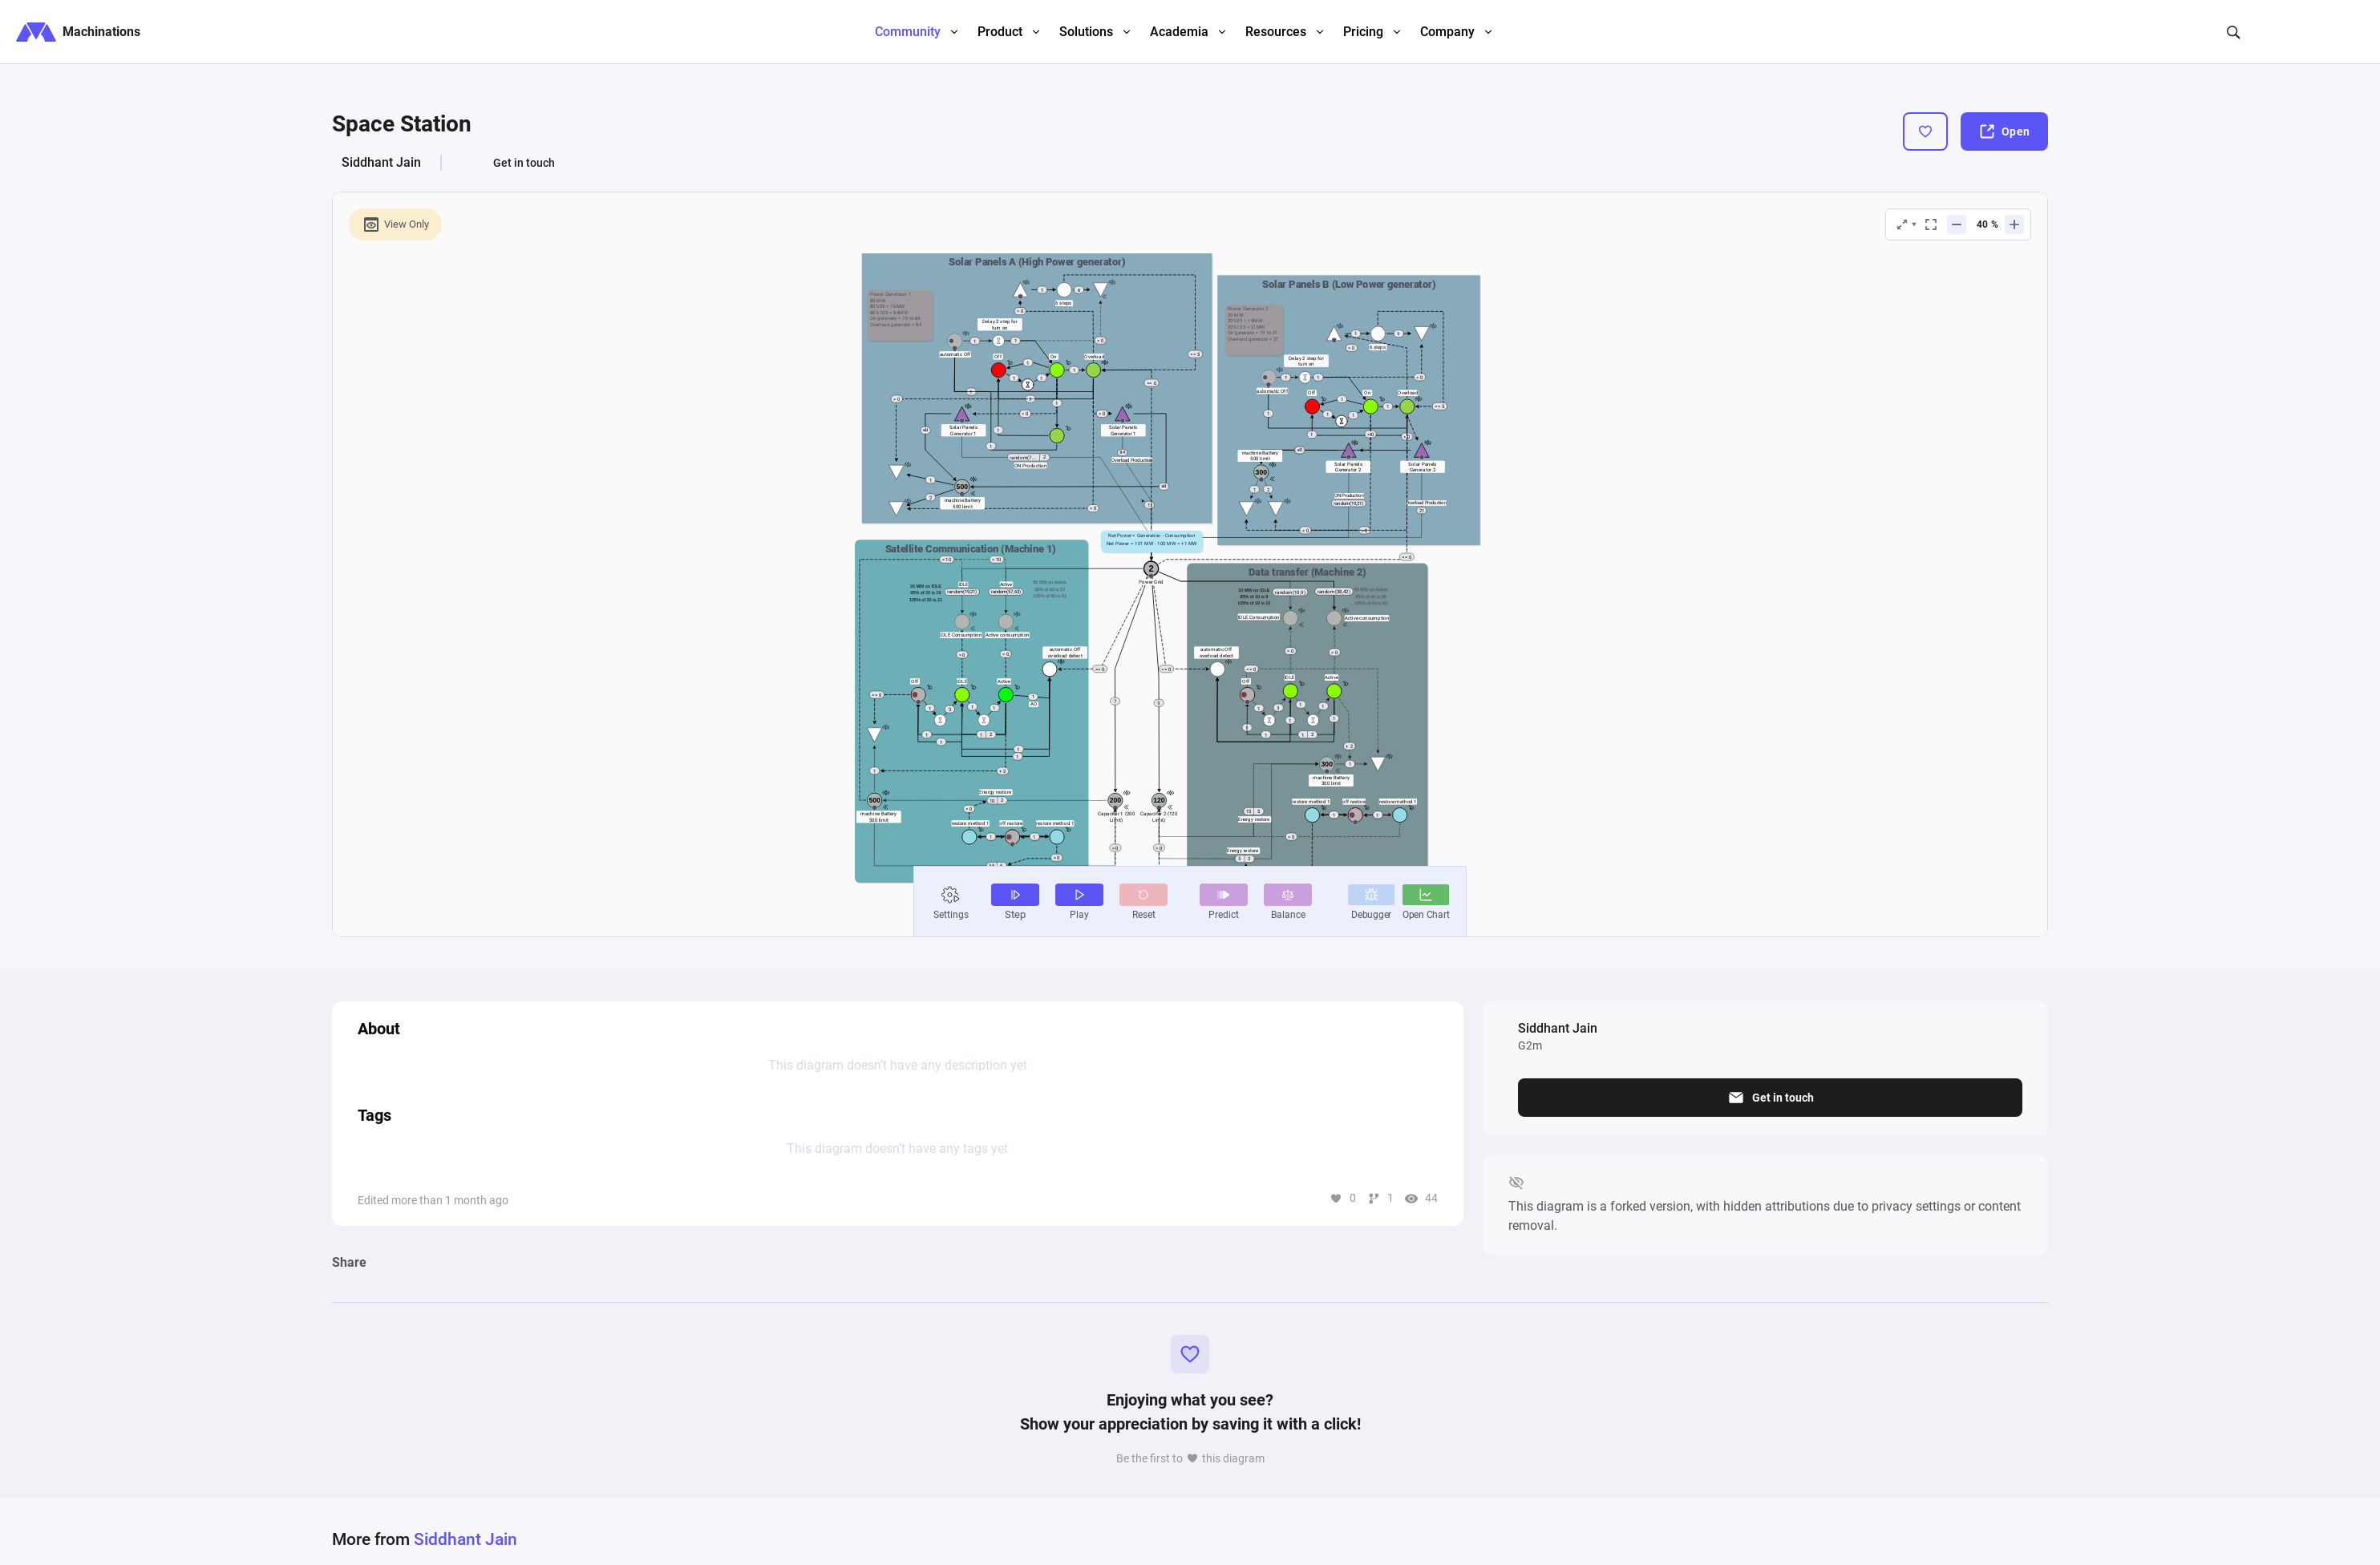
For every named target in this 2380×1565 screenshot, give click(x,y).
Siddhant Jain (381, 162)
